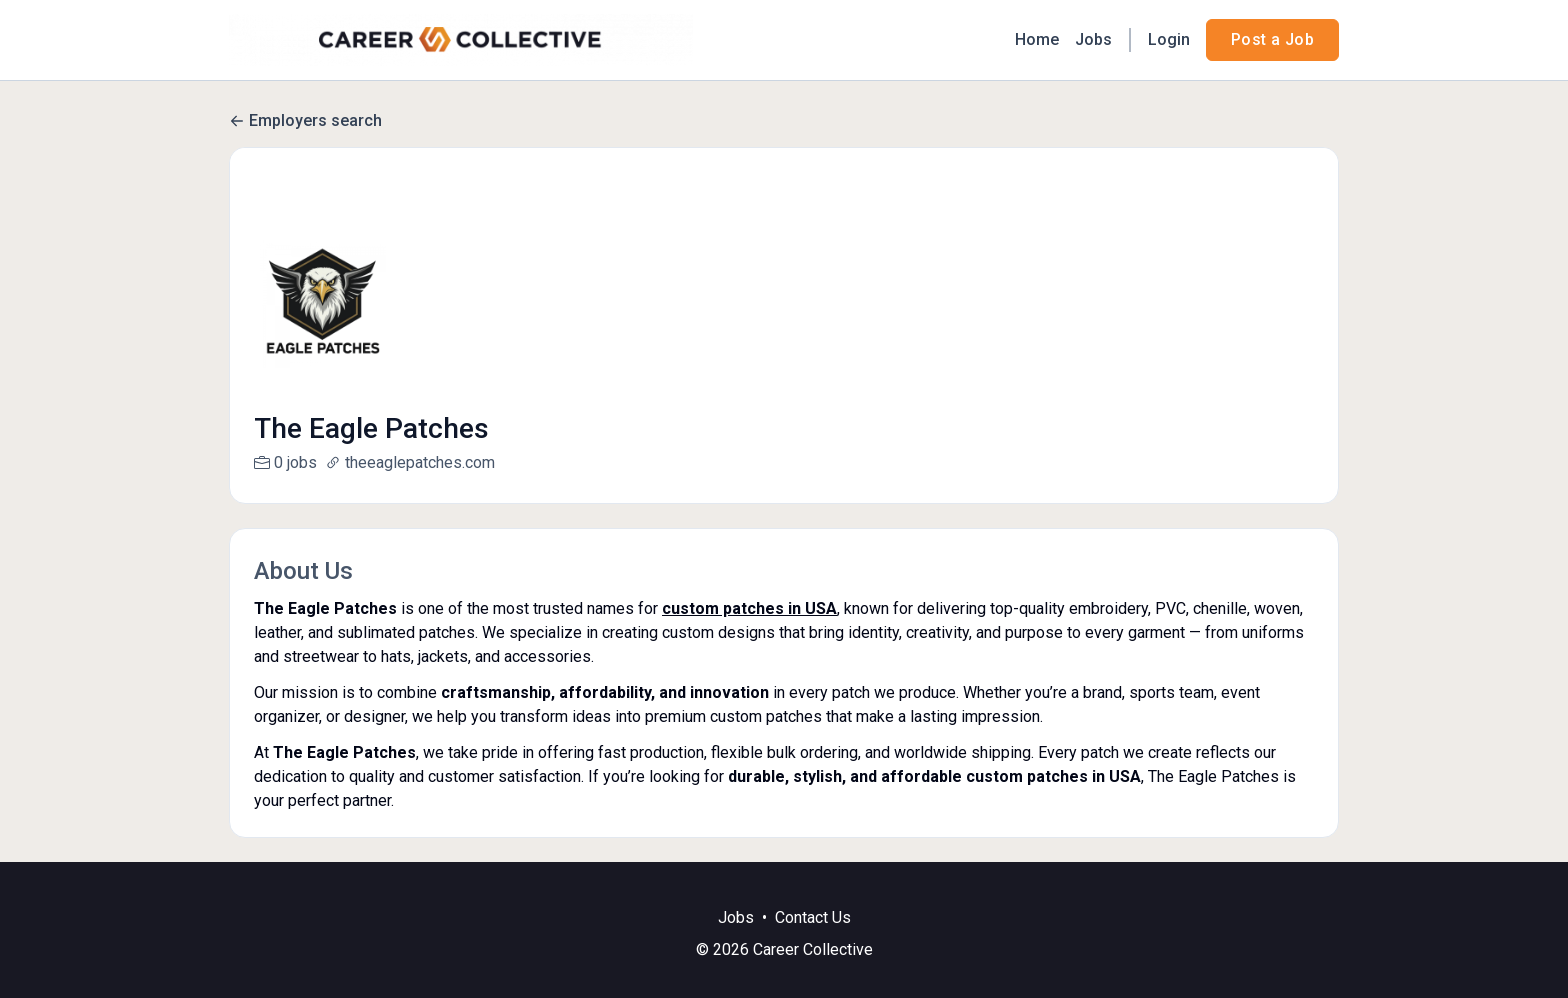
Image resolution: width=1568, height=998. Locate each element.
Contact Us (813, 941)
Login (1169, 39)
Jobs (1093, 39)
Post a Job (1272, 39)
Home (1037, 39)
